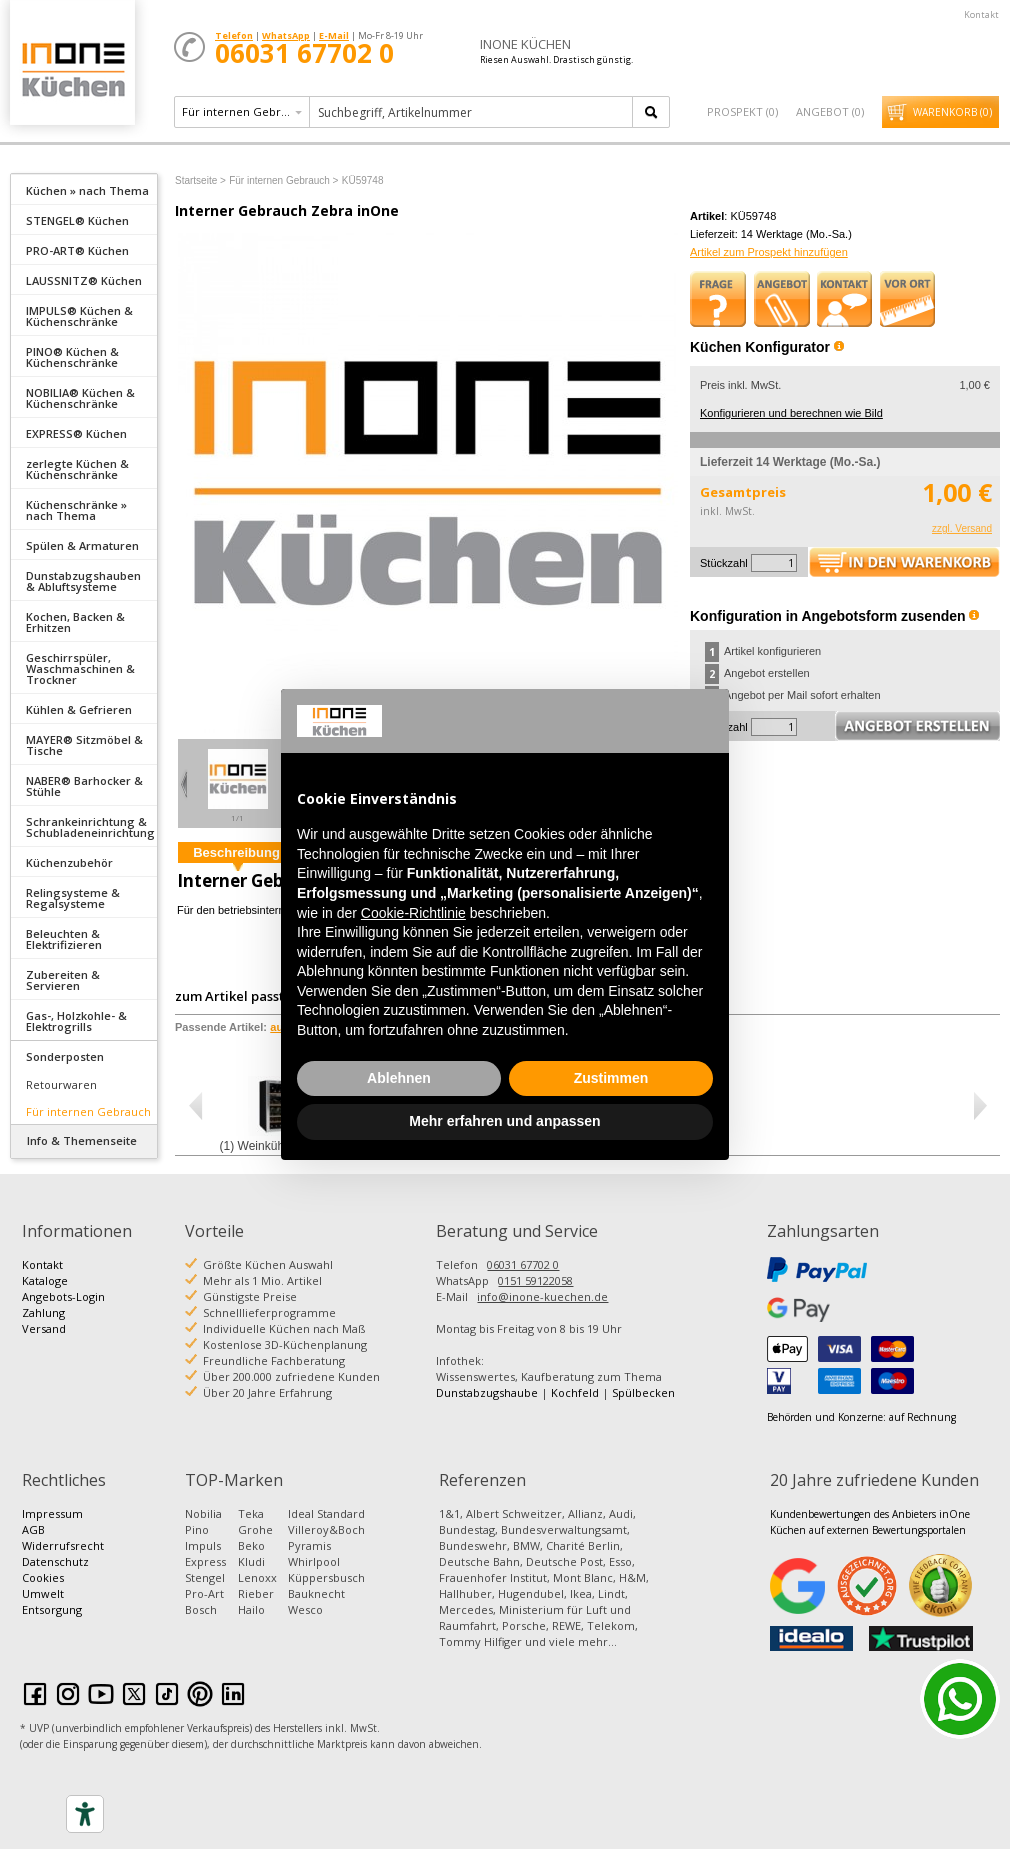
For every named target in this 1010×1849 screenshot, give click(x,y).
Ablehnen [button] (399, 1078)
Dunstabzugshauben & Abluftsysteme (83, 581)
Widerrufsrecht (63, 1545)
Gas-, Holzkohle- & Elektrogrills (76, 1021)
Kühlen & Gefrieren (79, 709)
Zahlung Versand (44, 1320)
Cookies (43, 1577)
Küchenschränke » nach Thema (76, 510)
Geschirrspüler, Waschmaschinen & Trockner (80, 668)
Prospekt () (742, 111)
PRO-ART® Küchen (77, 250)
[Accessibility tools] (85, 1814)
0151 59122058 (535, 1280)
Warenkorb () (952, 112)
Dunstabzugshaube (487, 1392)
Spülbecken (643, 1392)
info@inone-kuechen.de (542, 1296)
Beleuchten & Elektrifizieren (64, 939)
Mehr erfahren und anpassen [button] (504, 1121)
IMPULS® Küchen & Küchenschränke (79, 316)
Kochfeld (575, 1392)
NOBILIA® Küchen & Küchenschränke (80, 398)
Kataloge (45, 1280)
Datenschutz (55, 1561)
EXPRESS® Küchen (76, 433)
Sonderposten (65, 1056)
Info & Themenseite (82, 1140)
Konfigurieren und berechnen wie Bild (791, 413)
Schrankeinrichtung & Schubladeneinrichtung (90, 827)
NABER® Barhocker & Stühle (84, 786)
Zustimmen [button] (611, 1078)
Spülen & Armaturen (82, 545)
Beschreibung (236, 852)
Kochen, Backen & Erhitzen (75, 622)
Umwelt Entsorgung (52, 1601)
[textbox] (472, 112)
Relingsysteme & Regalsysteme (73, 898)
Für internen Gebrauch (88, 1111)
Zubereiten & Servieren (63, 980)
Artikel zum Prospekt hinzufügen (769, 252)
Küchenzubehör (69, 862)
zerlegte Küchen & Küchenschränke (77, 469)
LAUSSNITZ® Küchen (84, 280)
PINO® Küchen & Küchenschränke (72, 357)
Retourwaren (61, 1084)
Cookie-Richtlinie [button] (413, 913)
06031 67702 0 (523, 1264)
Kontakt (981, 14)
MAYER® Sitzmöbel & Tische (84, 745)
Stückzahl (724, 563)
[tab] (84, 189)
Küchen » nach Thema (87, 190)
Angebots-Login (63, 1296)
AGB (33, 1529)
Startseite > (200, 180)
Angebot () (830, 111)
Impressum (52, 1513)
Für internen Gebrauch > (283, 180)
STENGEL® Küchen (77, 220)
